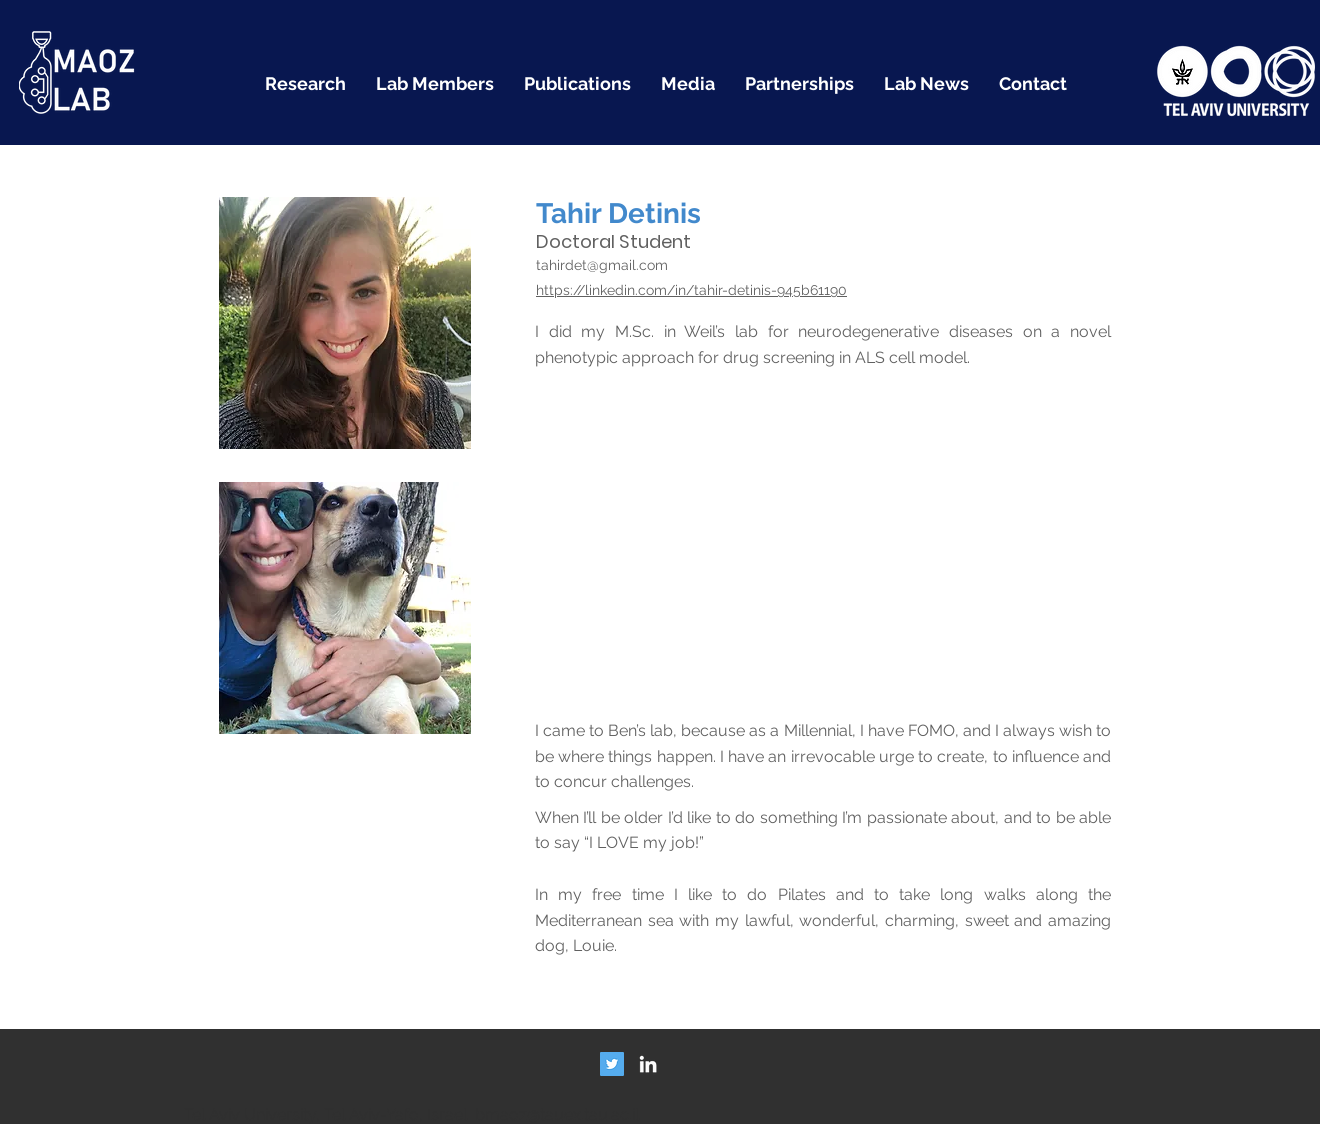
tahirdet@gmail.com (602, 265)
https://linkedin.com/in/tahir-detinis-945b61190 (691, 290)
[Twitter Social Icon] (612, 1064)
